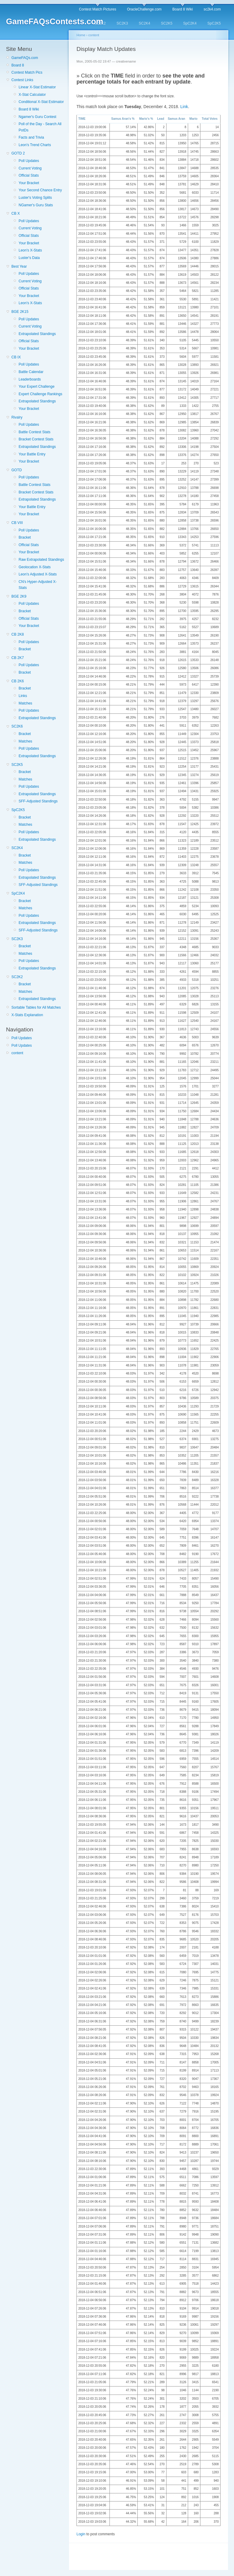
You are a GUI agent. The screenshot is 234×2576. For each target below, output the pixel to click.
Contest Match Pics (26, 72)
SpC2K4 (190, 23)
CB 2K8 (17, 634)
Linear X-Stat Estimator (37, 87)
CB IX (16, 357)
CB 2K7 (17, 658)
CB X (15, 213)
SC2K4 (144, 23)
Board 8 (17, 65)
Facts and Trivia (31, 137)
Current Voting (30, 168)
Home (80, 35)
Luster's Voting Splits (35, 198)
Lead (160, 118)
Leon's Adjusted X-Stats (38, 574)
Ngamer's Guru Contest (37, 117)
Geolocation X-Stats (35, 567)
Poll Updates (29, 161)
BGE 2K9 (18, 596)
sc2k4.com (212, 9)
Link (184, 106)
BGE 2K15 (19, 312)
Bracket (25, 537)
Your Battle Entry (32, 454)
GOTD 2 (18, 153)
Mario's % (146, 118)
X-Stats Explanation (27, 1015)
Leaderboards (30, 379)
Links (23, 696)
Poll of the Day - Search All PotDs (40, 127)
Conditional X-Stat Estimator (41, 102)
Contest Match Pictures (97, 9)
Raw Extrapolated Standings (41, 559)
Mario (193, 118)
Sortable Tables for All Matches (36, 1007)
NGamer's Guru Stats (36, 205)
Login (80, 2534)
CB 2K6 (17, 681)
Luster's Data (29, 258)
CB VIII (17, 523)
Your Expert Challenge (37, 386)
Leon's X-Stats (30, 250)
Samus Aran (176, 118)
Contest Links (22, 80)
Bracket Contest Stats (36, 439)
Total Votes (210, 118)
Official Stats (29, 175)
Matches (25, 703)
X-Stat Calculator (32, 95)
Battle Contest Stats (34, 432)
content (17, 1053)
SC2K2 (100, 23)
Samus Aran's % (123, 118)
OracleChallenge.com (144, 9)
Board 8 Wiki (182, 9)
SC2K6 (17, 726)
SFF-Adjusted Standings (38, 801)
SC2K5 (166, 23)
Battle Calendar (31, 372)
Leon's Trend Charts (35, 145)
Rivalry (16, 417)
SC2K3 (122, 23)
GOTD (16, 470)
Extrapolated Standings (37, 334)
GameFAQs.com (24, 58)
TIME (82, 118)
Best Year (19, 266)
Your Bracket (29, 183)
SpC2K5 (214, 23)
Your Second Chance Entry (40, 190)
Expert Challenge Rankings (40, 394)
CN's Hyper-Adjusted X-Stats (38, 585)
